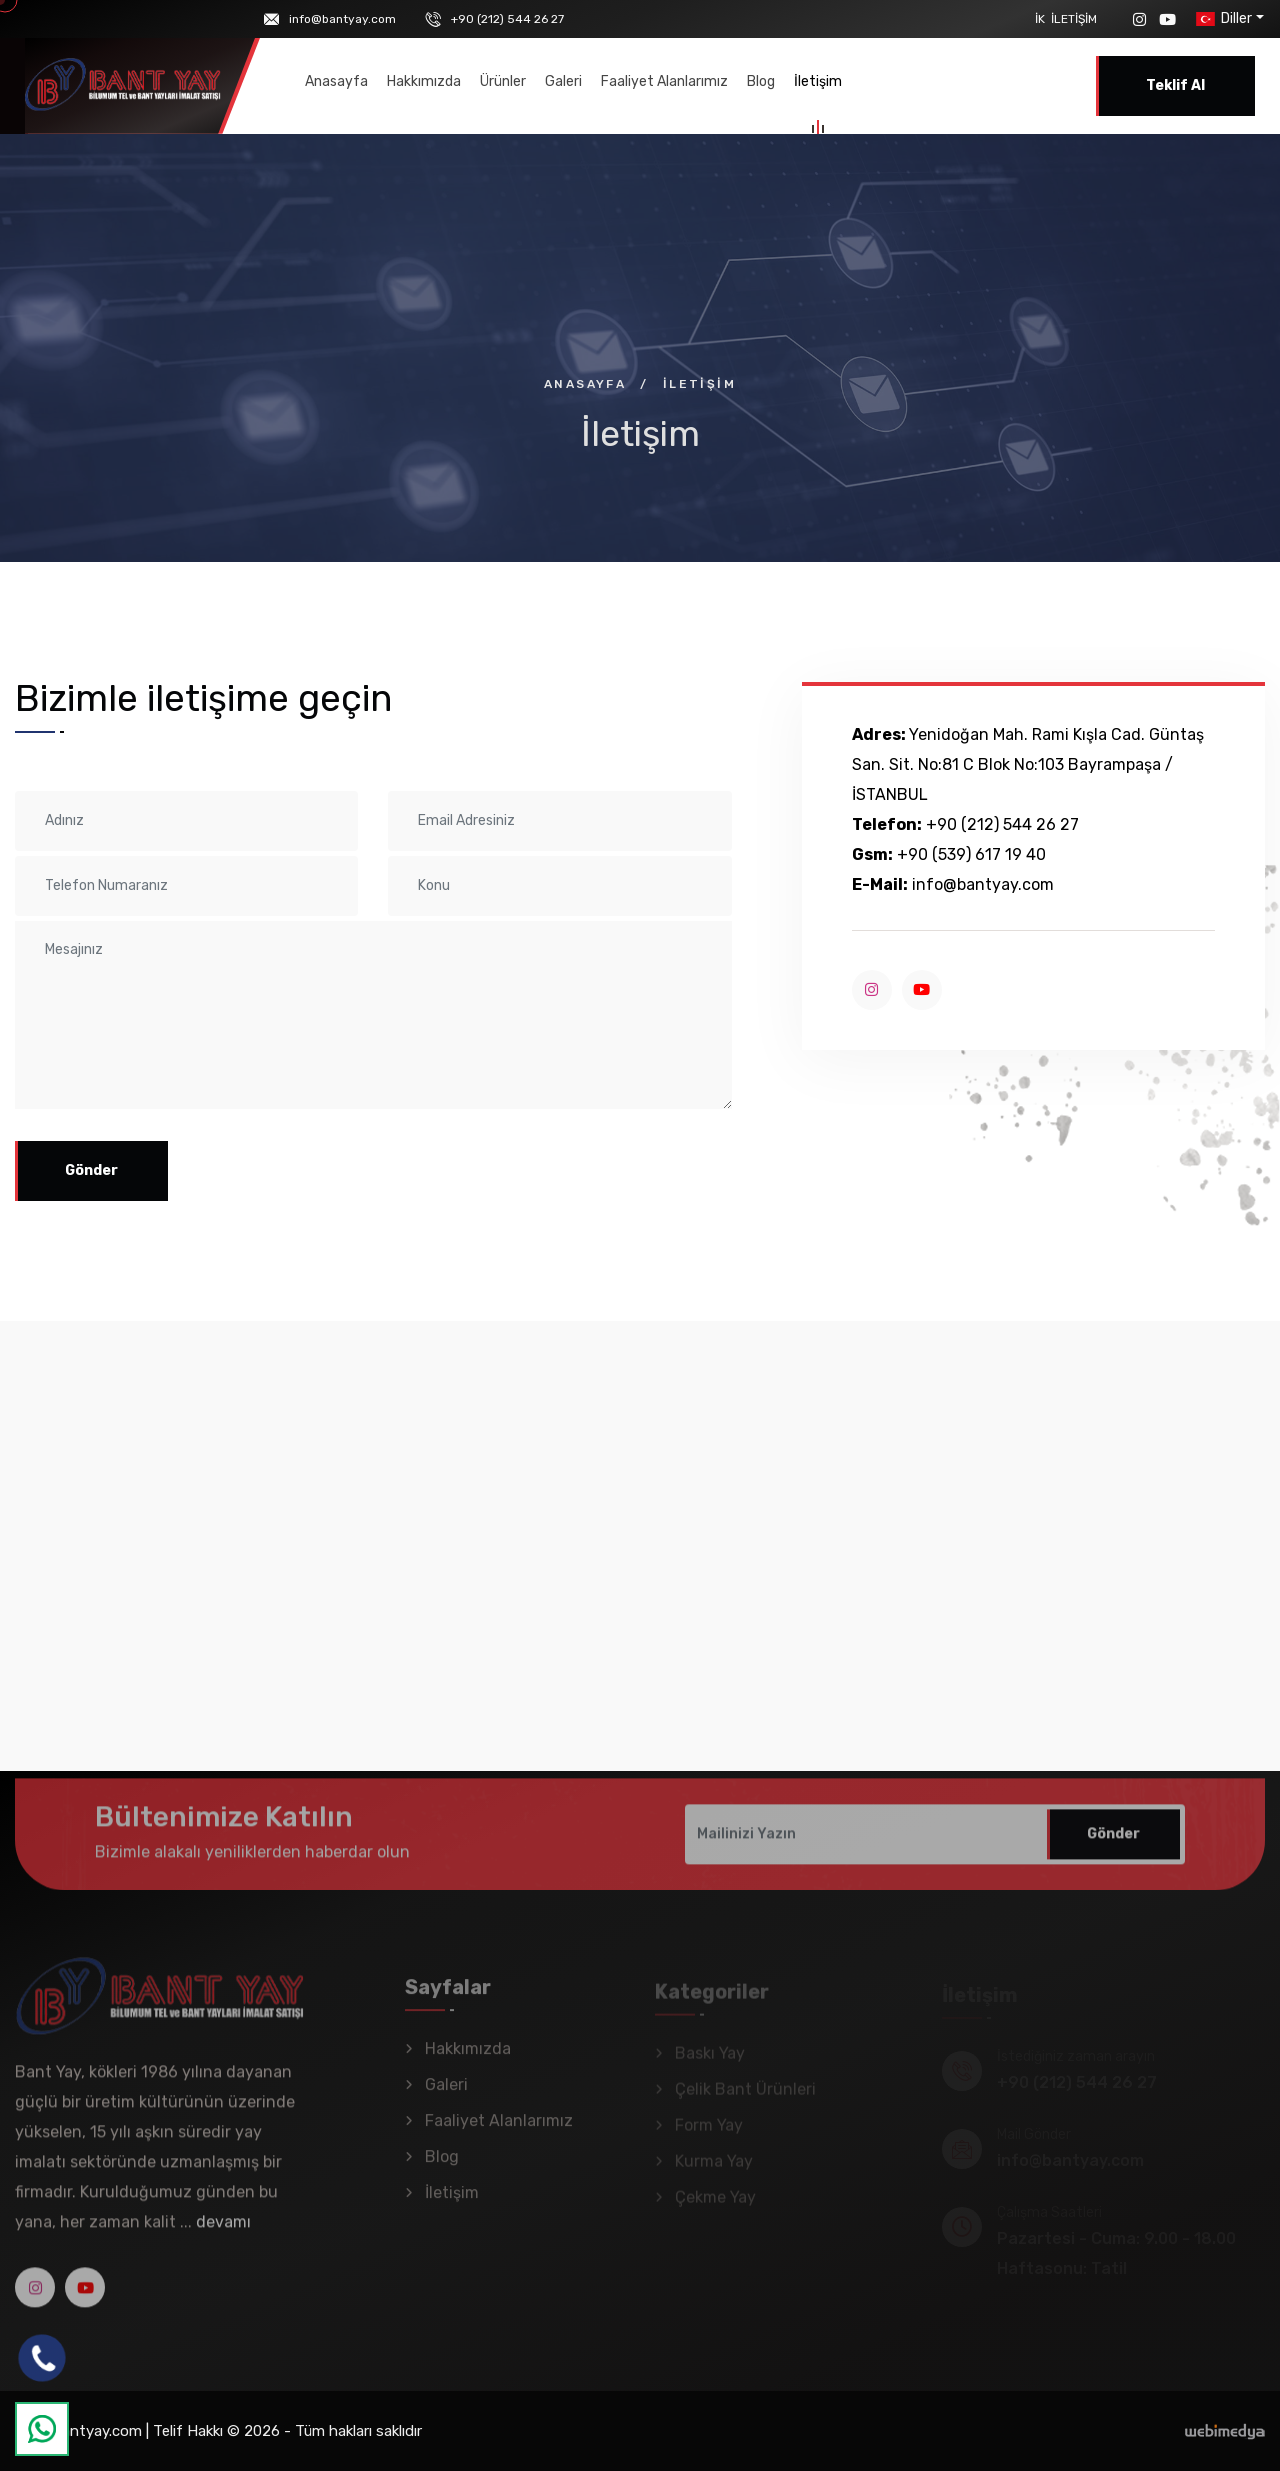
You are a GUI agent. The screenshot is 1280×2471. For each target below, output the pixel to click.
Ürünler (503, 81)
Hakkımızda (424, 81)
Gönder (91, 1170)
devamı (223, 2232)
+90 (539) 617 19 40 (971, 854)
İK (1040, 19)
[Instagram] (1139, 19)
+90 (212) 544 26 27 (507, 19)
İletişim (1074, 19)
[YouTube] (1167, 19)
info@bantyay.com (342, 19)
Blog (761, 81)
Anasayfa (336, 81)
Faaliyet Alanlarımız (664, 81)
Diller (1222, 18)
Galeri (563, 81)
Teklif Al (1175, 85)
